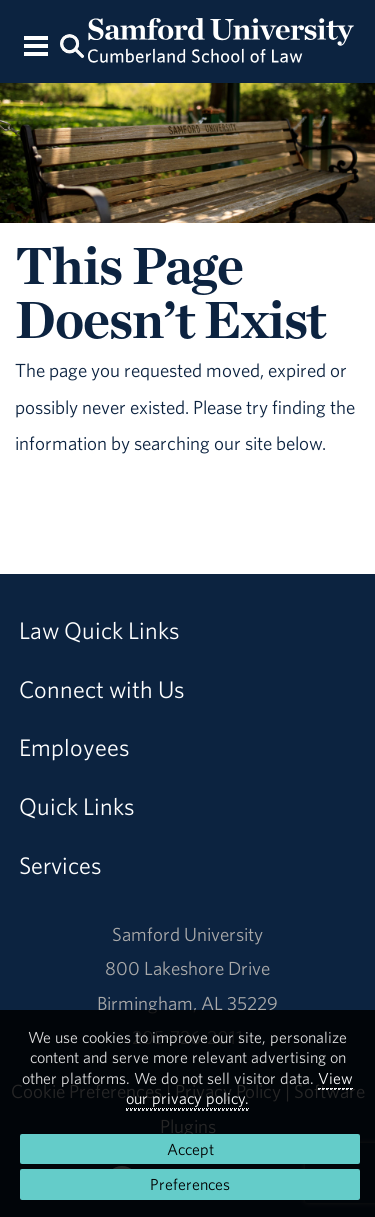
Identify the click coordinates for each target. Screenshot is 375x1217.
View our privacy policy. (239, 1088)
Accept (190, 1149)
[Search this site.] (73, 44)
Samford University (187, 934)
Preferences (190, 1184)
